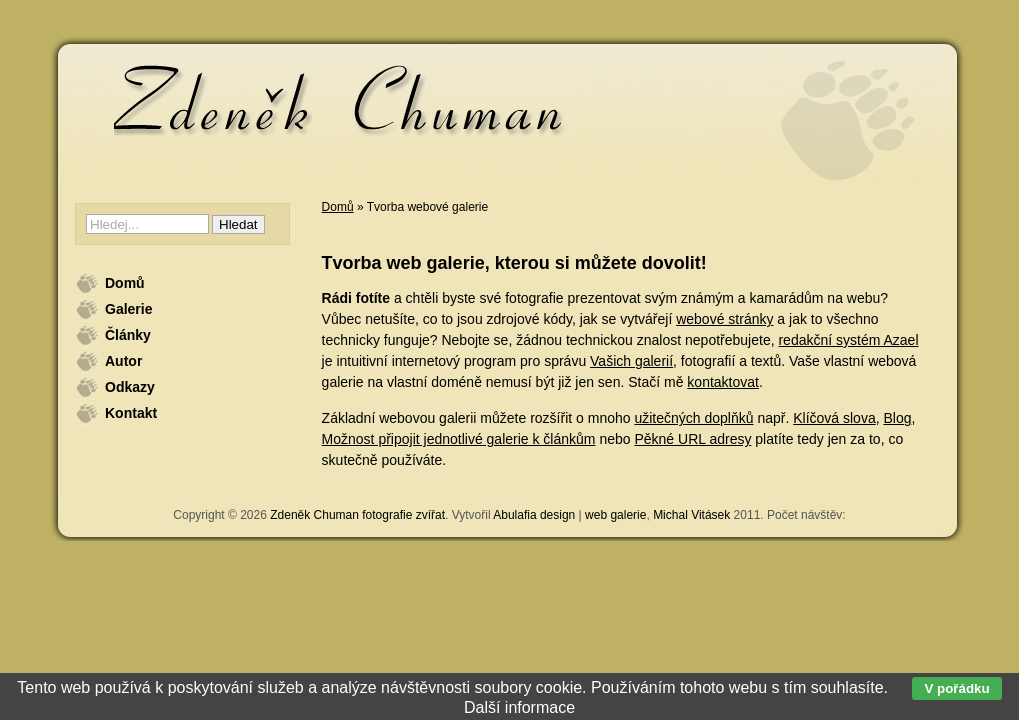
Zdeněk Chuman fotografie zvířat (357, 515)
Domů (338, 207)
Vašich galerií (631, 361)
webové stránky (724, 319)
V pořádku (956, 688)
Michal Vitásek (691, 515)
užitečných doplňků (693, 418)
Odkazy (130, 387)
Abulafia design (534, 515)
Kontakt (131, 413)
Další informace (519, 707)
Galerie (128, 309)
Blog (897, 418)
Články (128, 335)
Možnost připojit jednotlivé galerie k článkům (459, 439)
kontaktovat (723, 382)
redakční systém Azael (848, 340)
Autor (123, 361)
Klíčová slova (834, 418)
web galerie (615, 515)
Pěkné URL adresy (692, 439)
